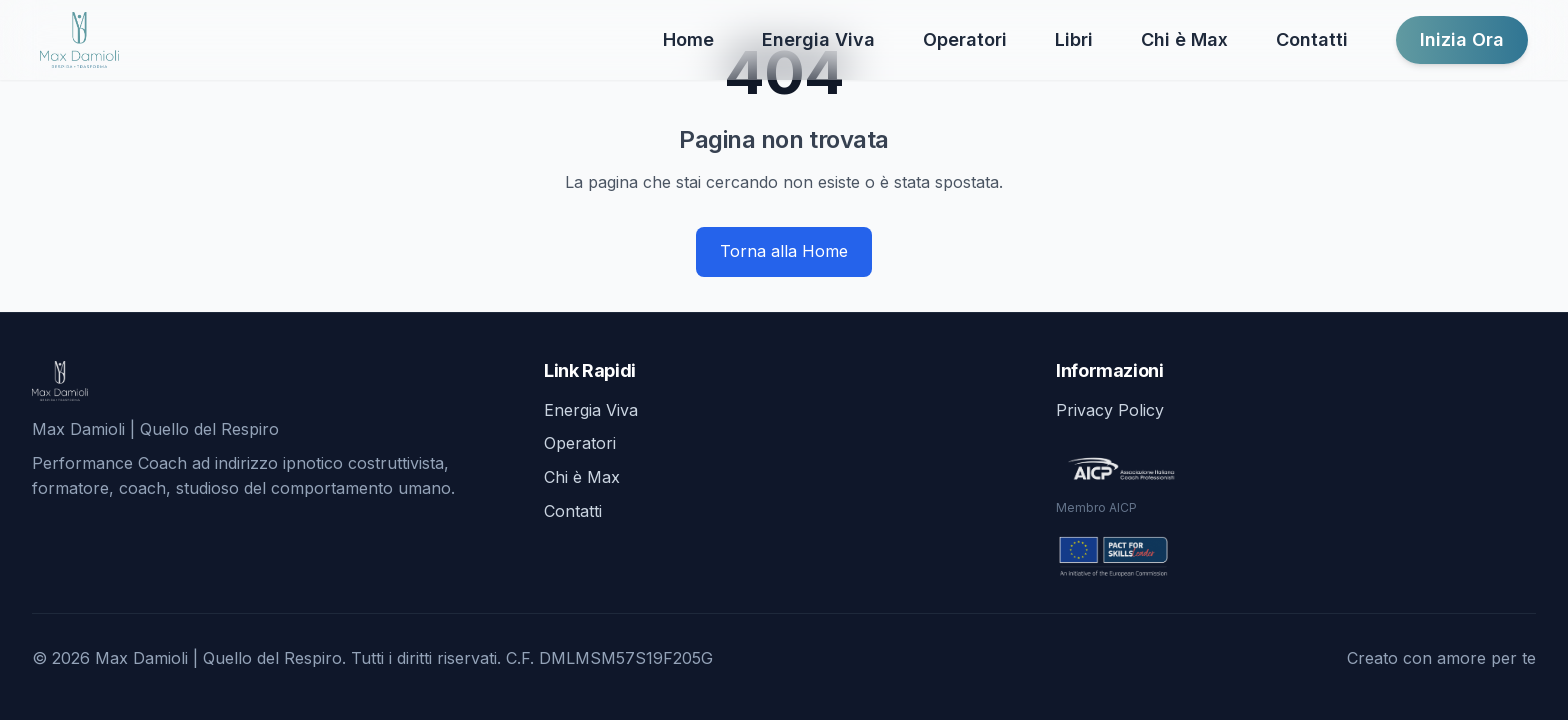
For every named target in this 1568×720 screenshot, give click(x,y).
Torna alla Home (784, 251)
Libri (1074, 39)
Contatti (1312, 39)
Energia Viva (818, 39)
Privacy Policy (1110, 410)
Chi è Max (1184, 39)
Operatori (965, 39)
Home (688, 39)
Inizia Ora (1462, 39)
